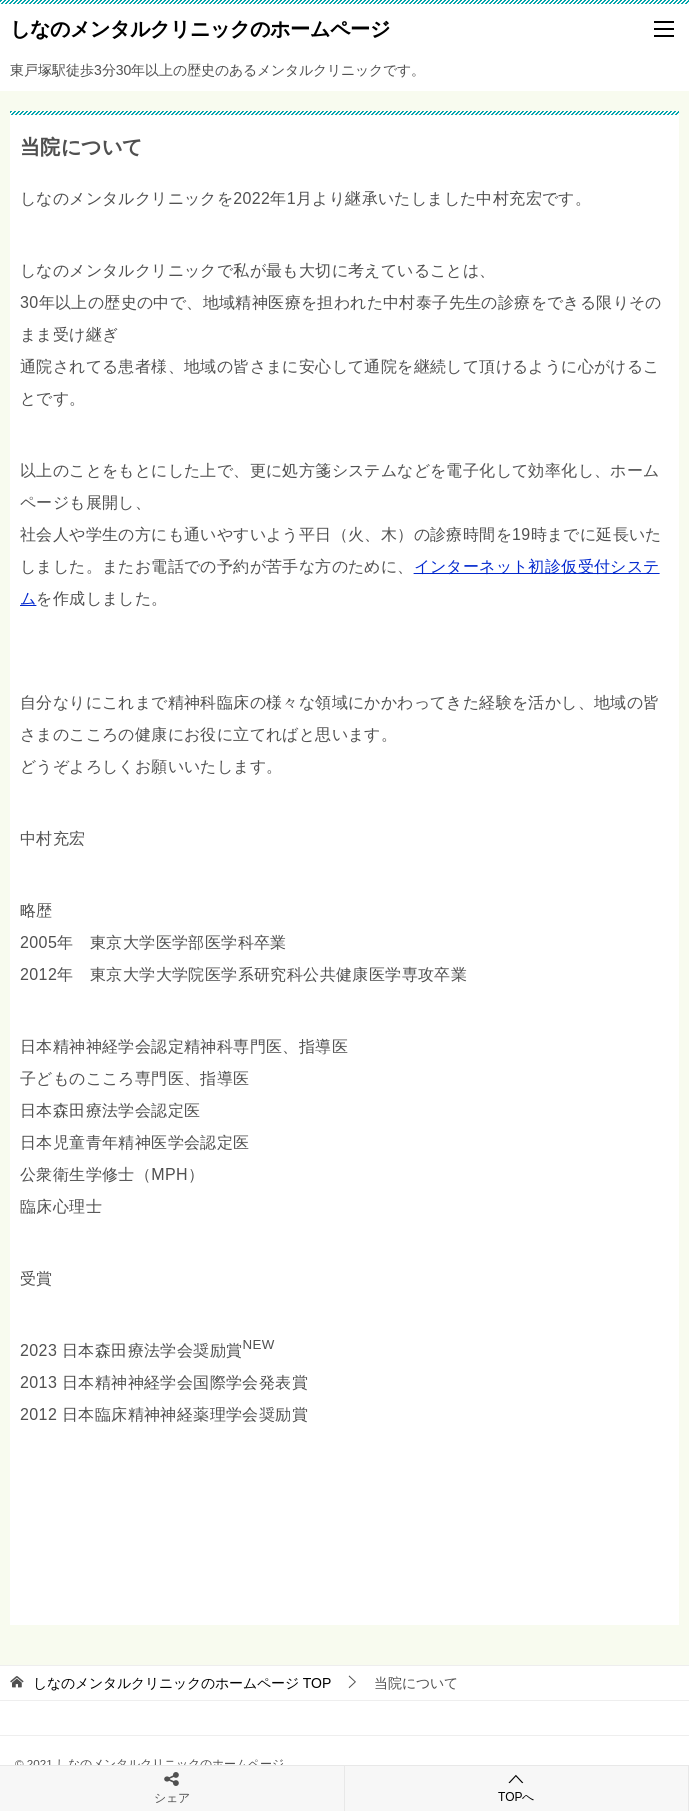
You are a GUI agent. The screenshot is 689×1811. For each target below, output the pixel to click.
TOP (182, 1683)
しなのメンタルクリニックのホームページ (200, 27)
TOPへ (517, 1787)
